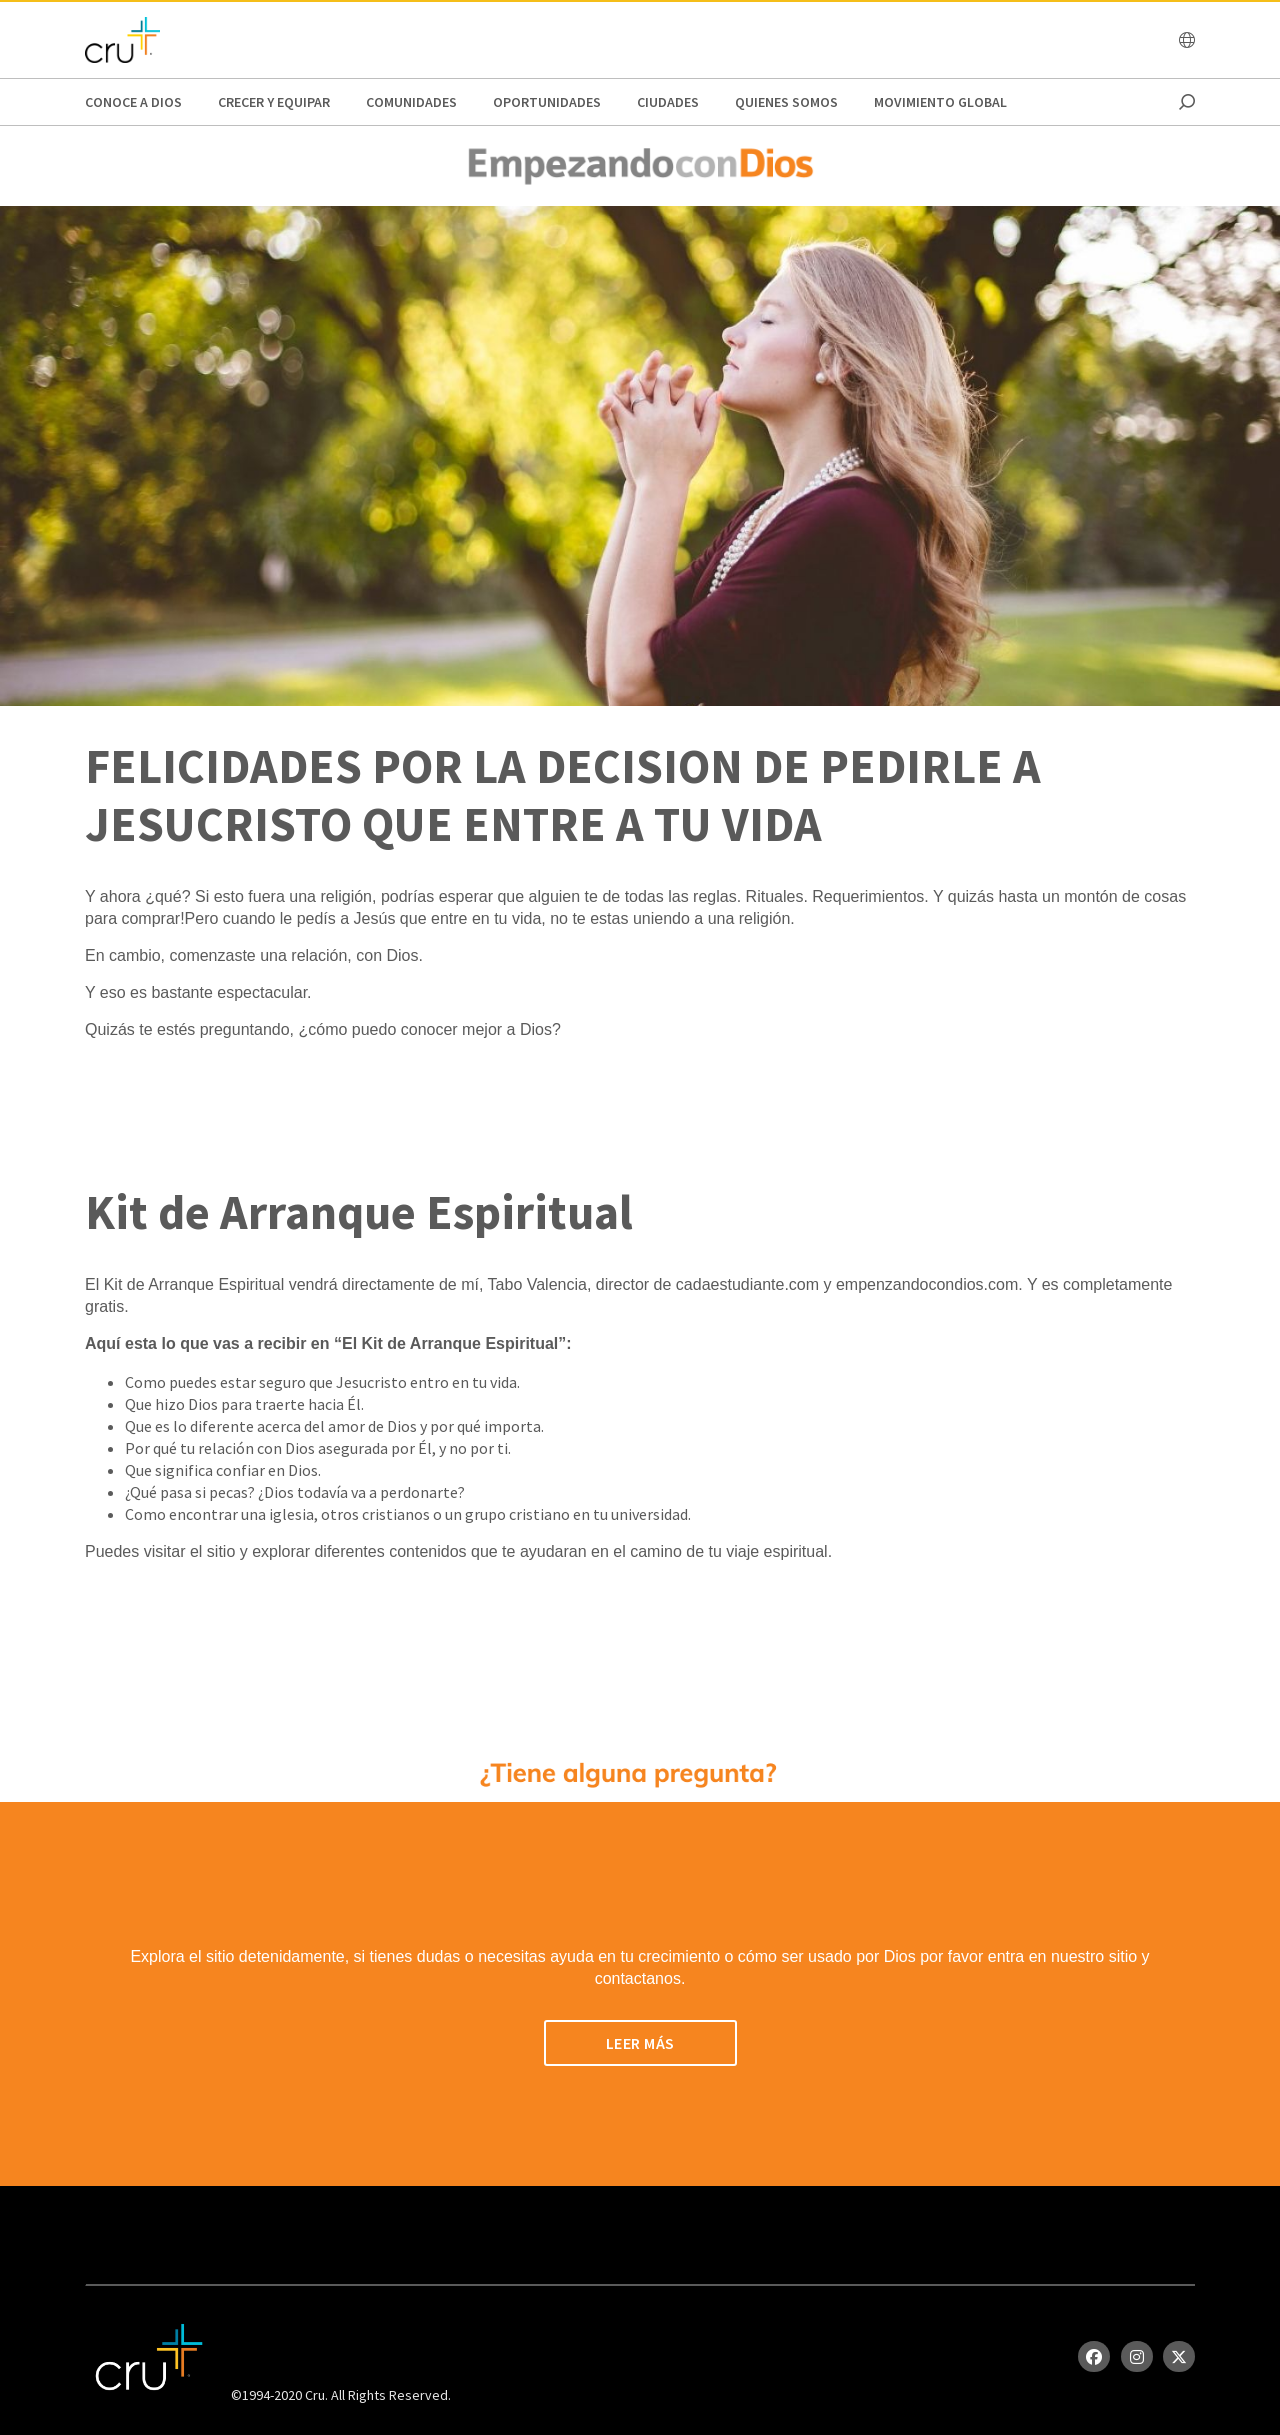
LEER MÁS (640, 2043)
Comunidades (411, 102)
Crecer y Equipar (274, 102)
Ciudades (668, 102)
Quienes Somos (786, 102)
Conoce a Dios (133, 102)
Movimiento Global (940, 102)
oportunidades (547, 102)
